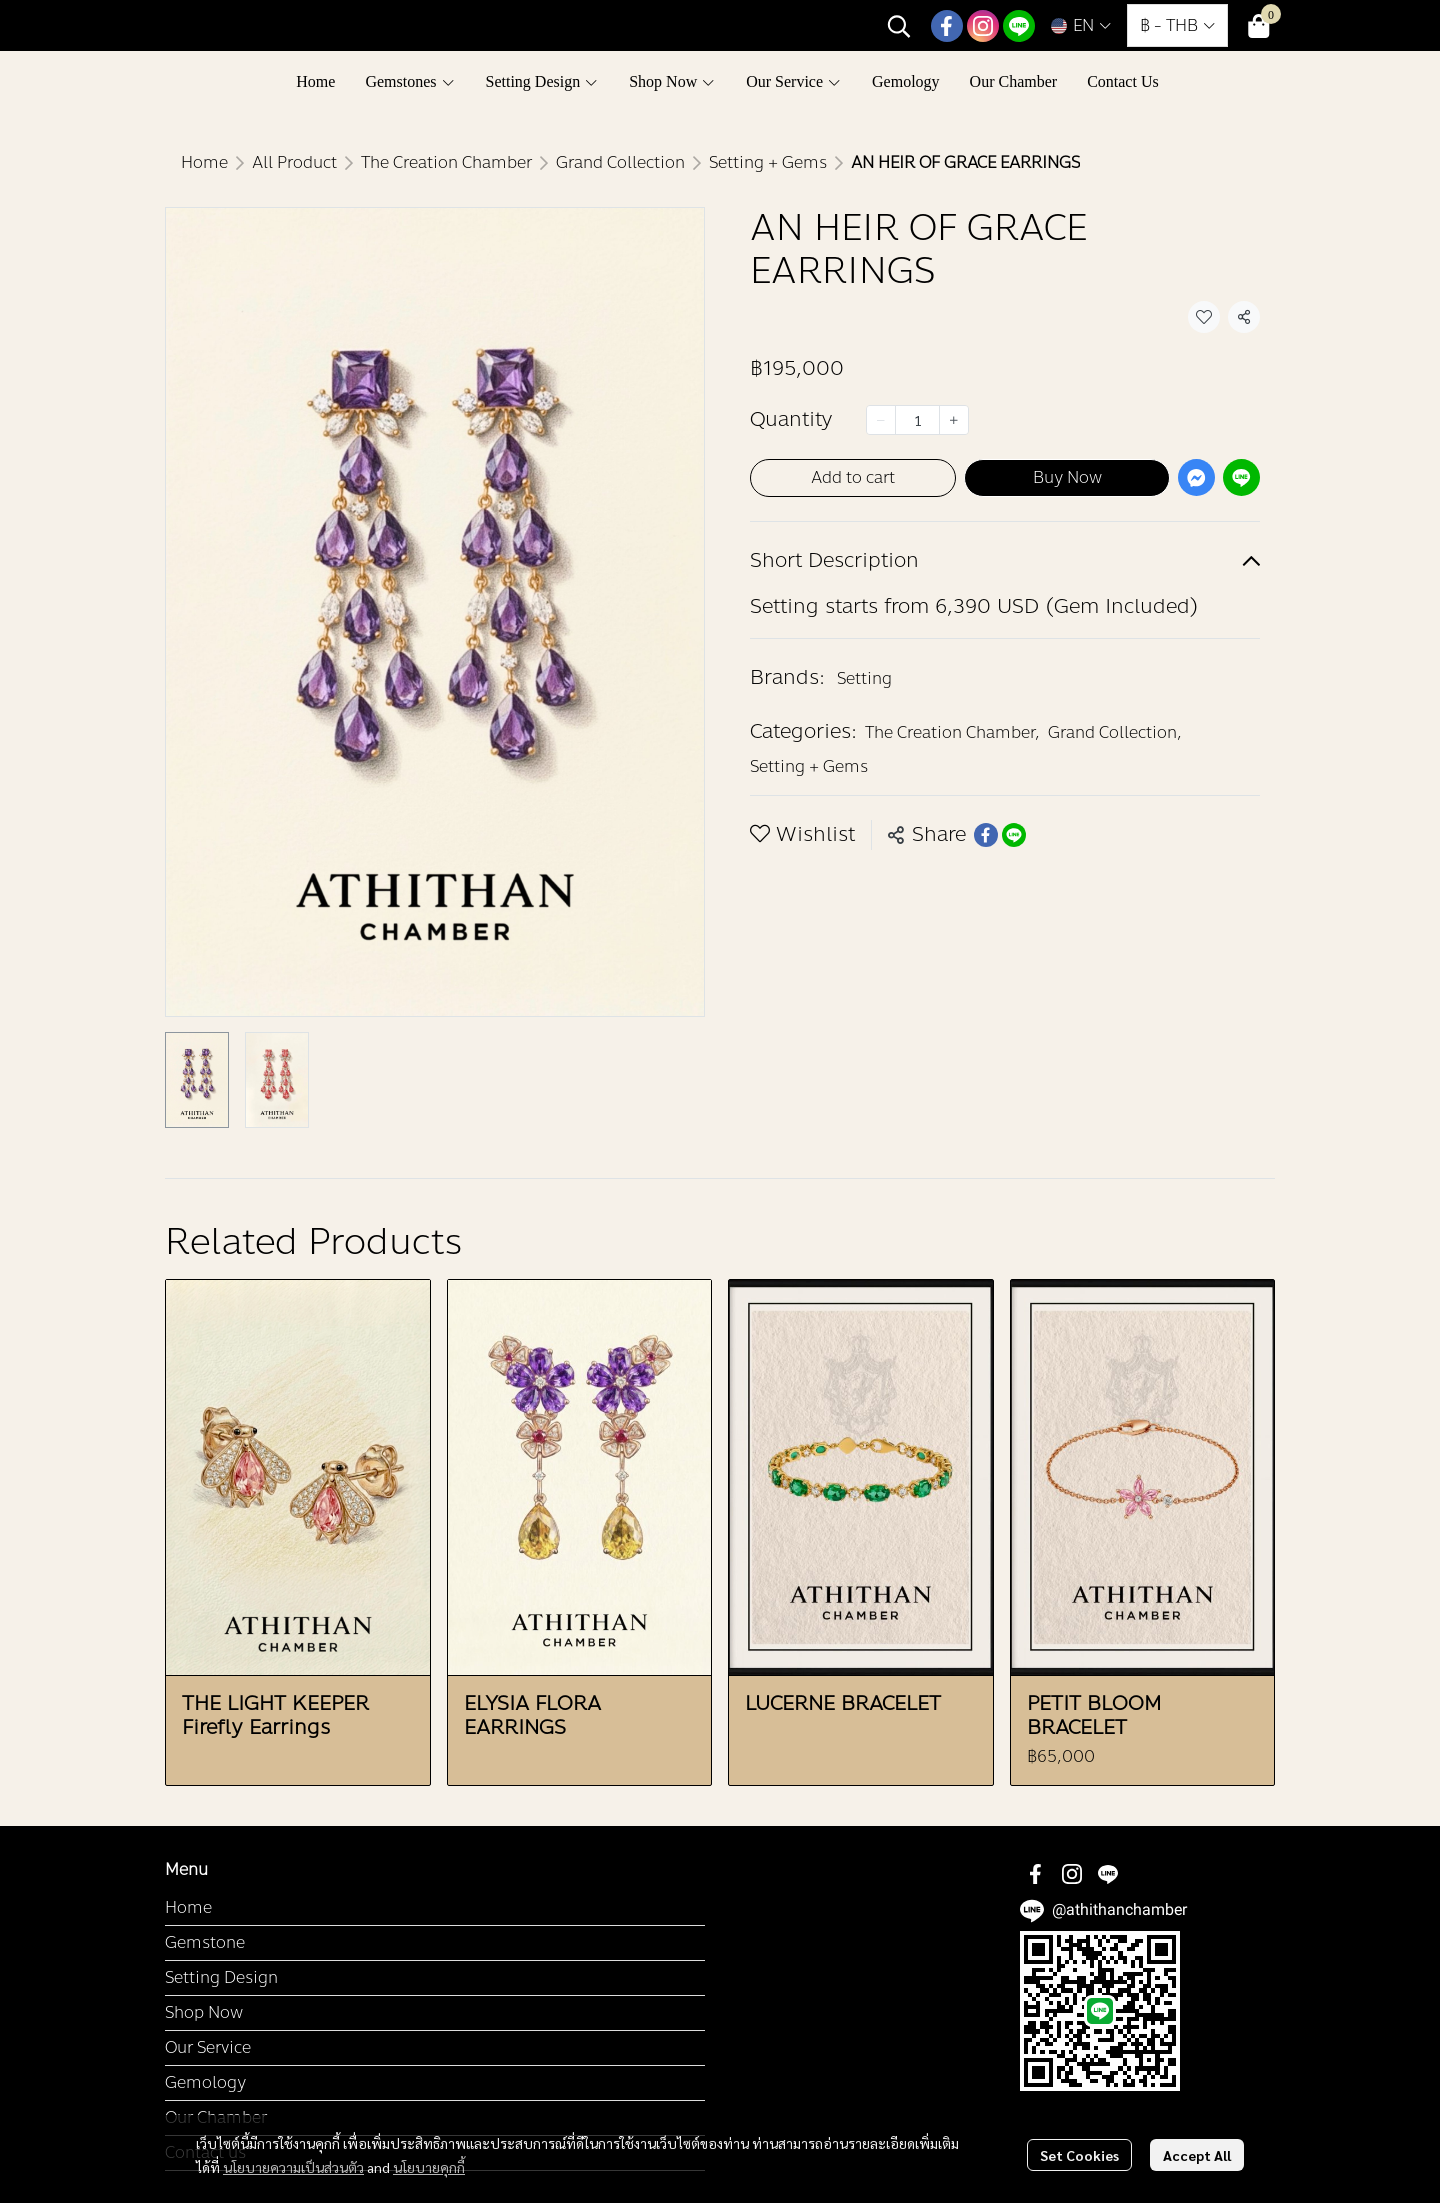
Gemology (205, 2082)
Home (204, 162)
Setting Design (221, 1977)
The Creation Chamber (446, 162)
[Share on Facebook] (986, 835)
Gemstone (205, 1942)
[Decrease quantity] (881, 420)
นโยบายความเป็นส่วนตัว (293, 2166)
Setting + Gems (768, 162)
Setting (864, 678)
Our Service (208, 2047)
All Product (294, 162)
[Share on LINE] (1014, 835)
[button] (899, 26)
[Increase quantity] (954, 420)
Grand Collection (620, 162)
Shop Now (204, 2012)
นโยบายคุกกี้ (429, 2166)
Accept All (1197, 2155)
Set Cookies (1079, 2155)
